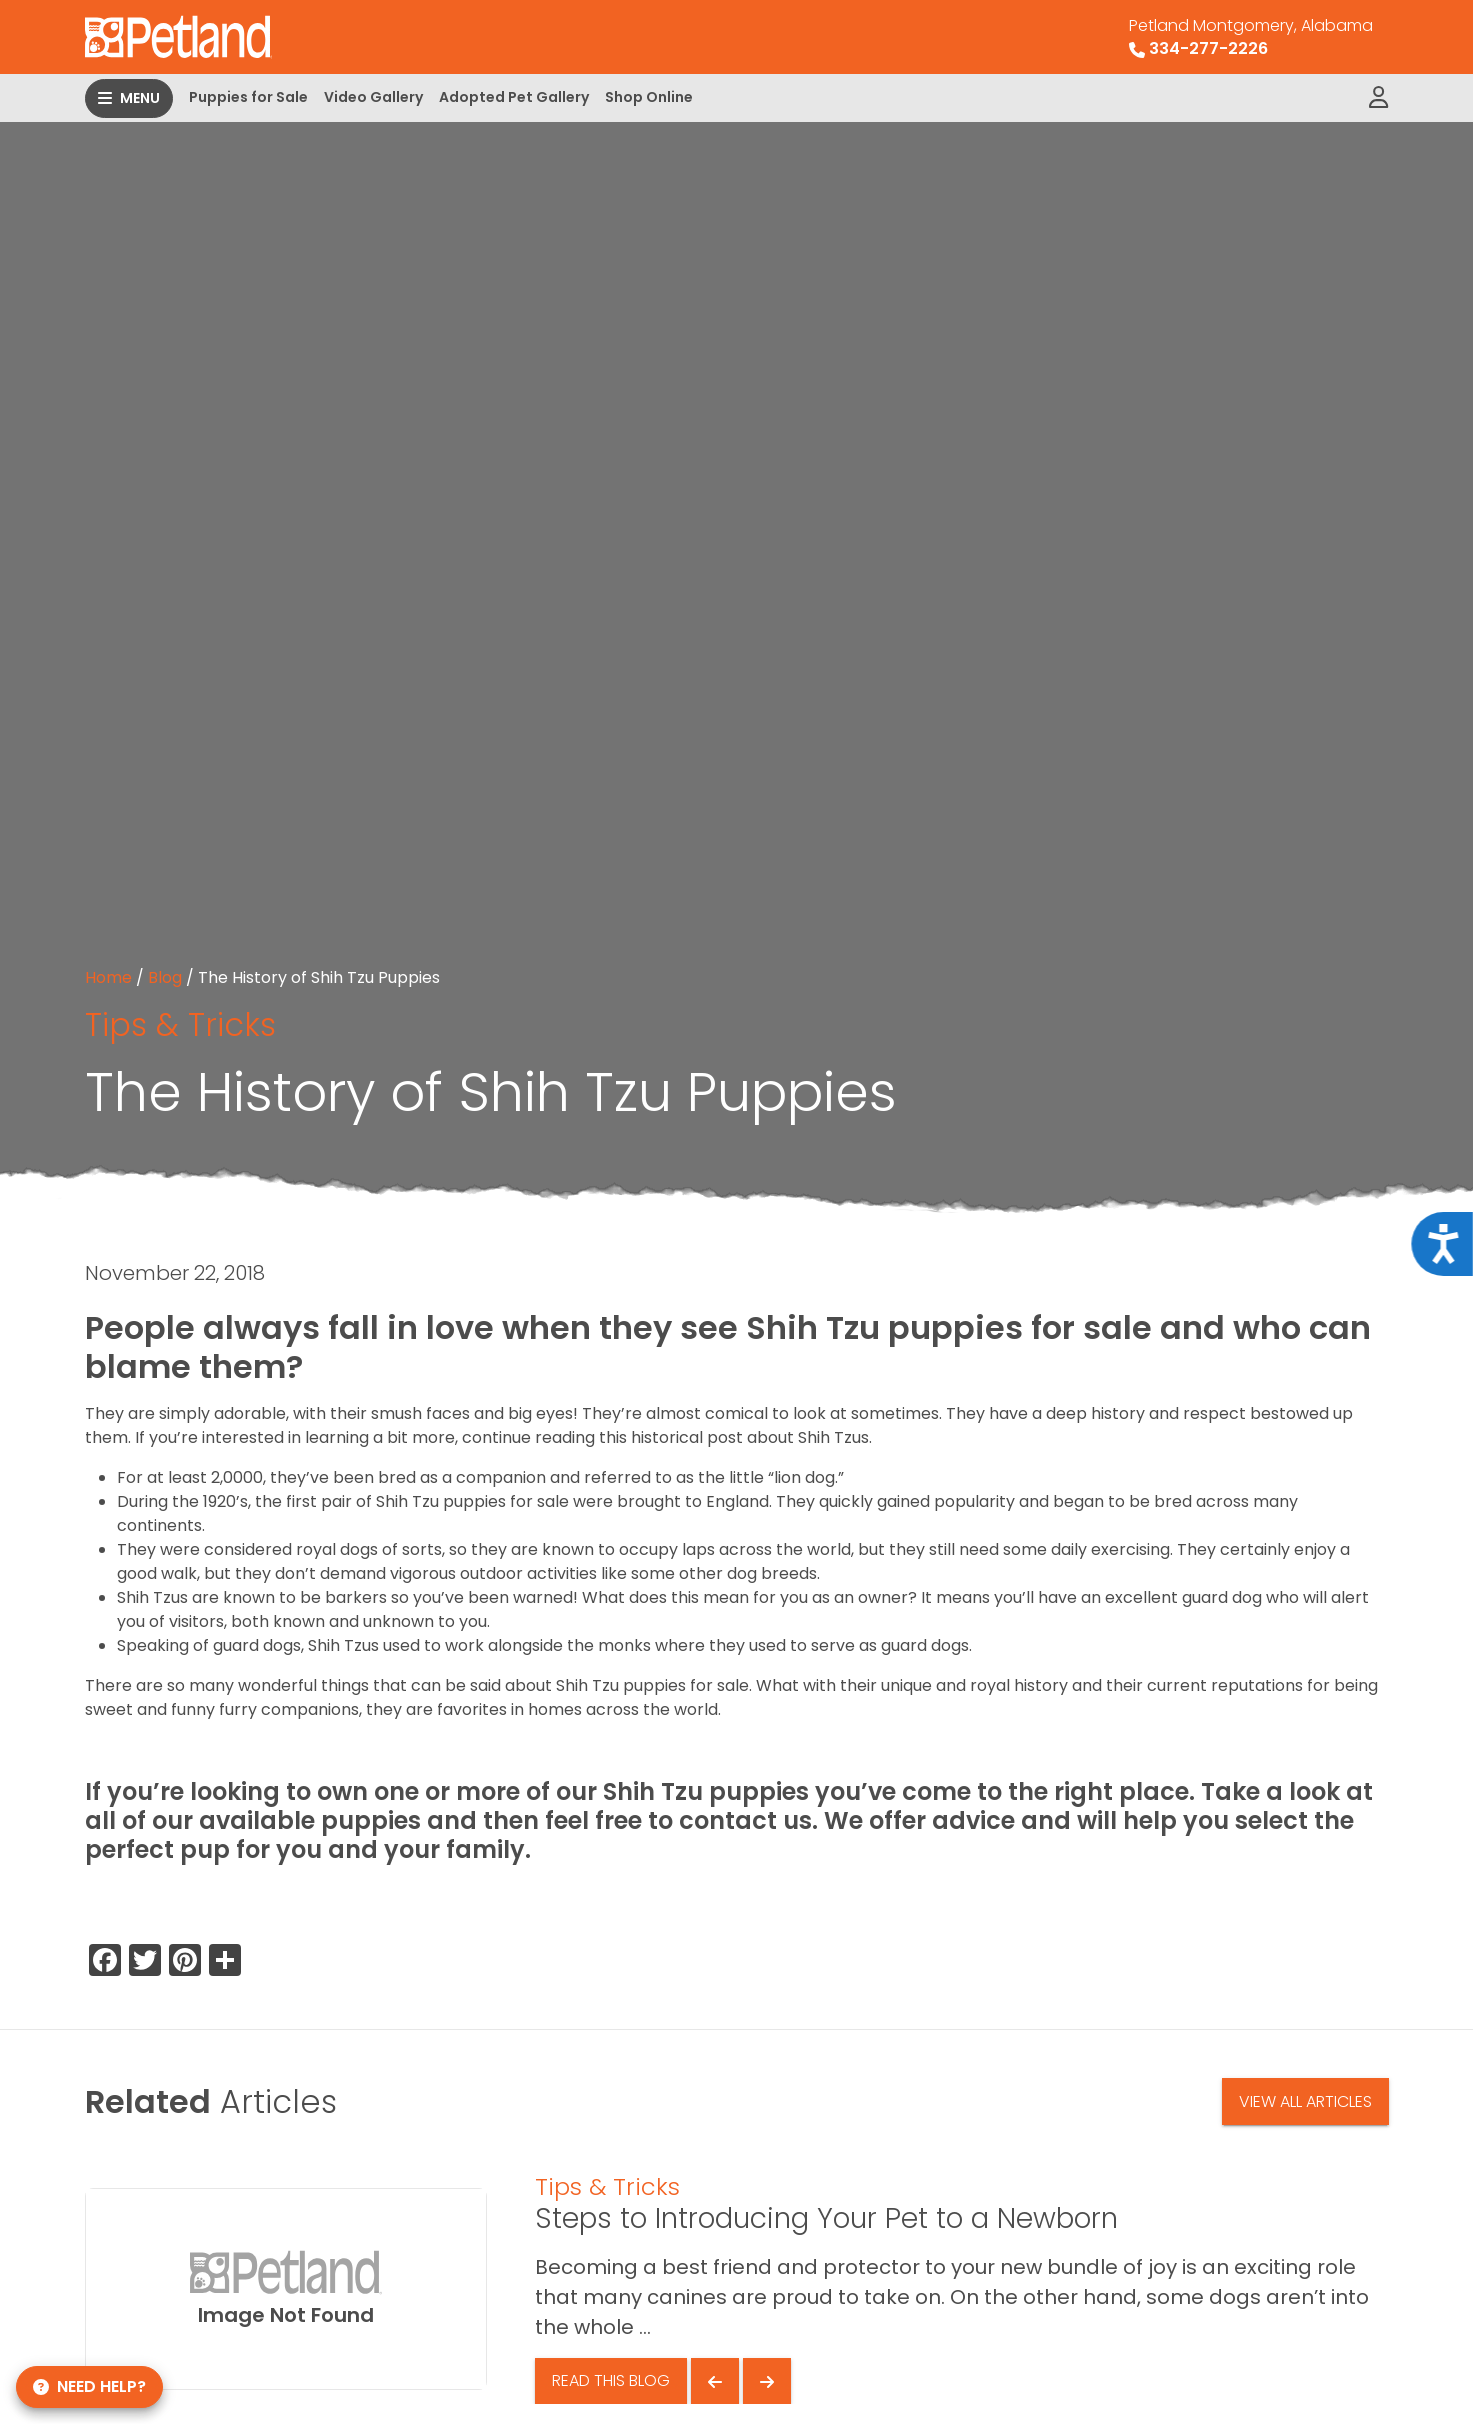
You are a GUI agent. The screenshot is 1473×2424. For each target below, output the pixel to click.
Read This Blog (611, 2380)
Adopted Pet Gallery (514, 97)
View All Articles (1305, 2101)
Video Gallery (373, 97)
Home (108, 977)
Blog (165, 977)
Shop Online (649, 97)
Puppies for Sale (248, 97)
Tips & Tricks (180, 1024)
